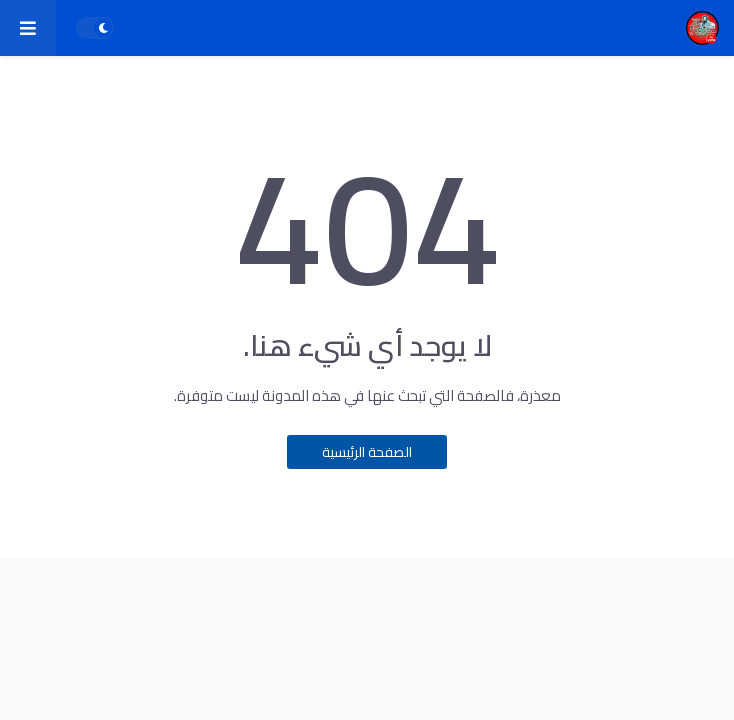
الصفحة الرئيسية (367, 452)
